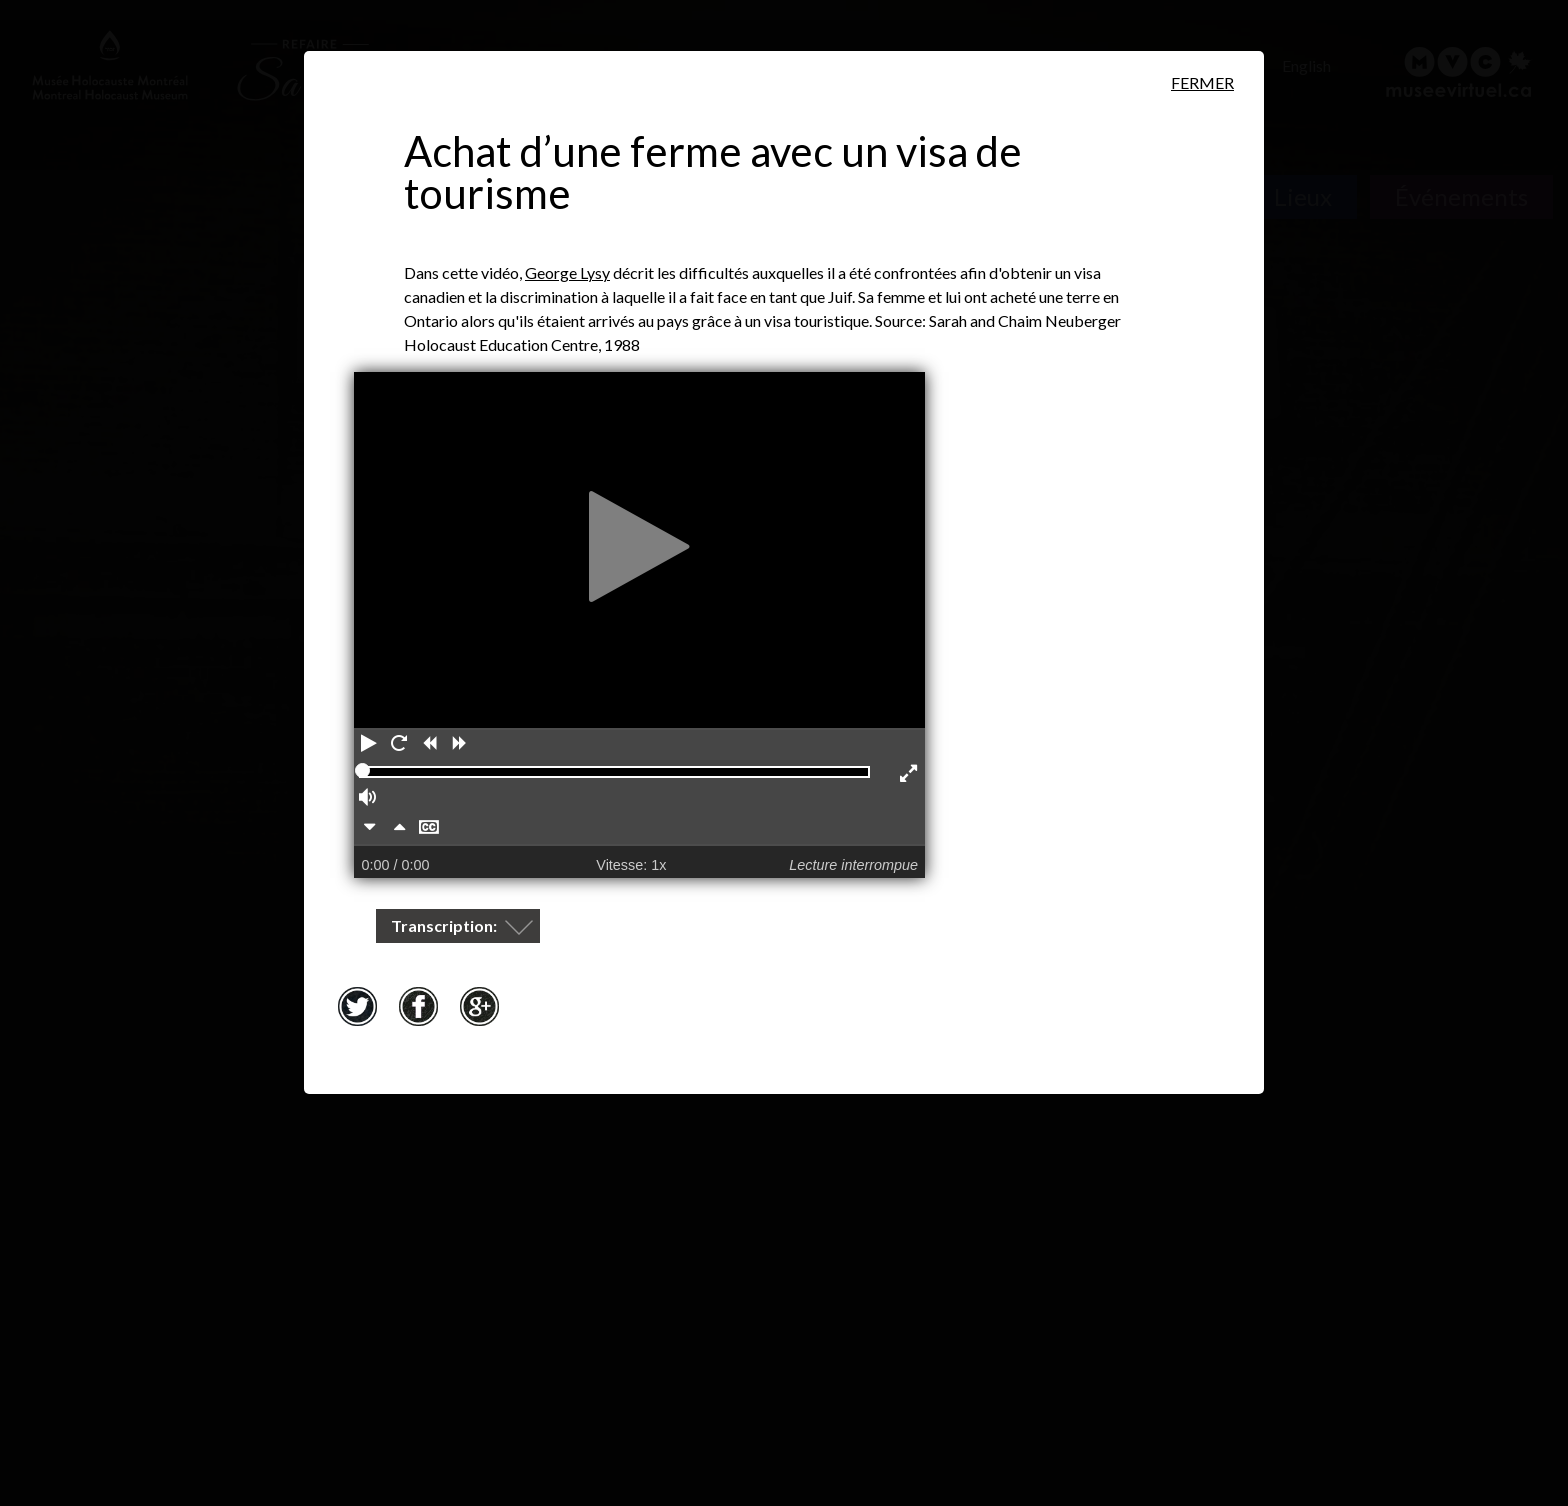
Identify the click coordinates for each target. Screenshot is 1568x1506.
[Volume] (369, 799)
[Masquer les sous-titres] (429, 829)
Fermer (1202, 82)
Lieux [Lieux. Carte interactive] (1303, 196)
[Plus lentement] (369, 829)
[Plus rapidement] (399, 829)
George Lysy (567, 272)
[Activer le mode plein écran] (910, 775)
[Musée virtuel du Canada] (1459, 72)
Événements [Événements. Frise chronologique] (1461, 196)
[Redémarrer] (399, 745)
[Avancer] (459, 745)
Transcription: (445, 925)
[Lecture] (369, 745)
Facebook (418, 1006)
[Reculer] (429, 745)
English (1306, 65)
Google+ (479, 1006)
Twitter (357, 1006)
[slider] (362, 770)
